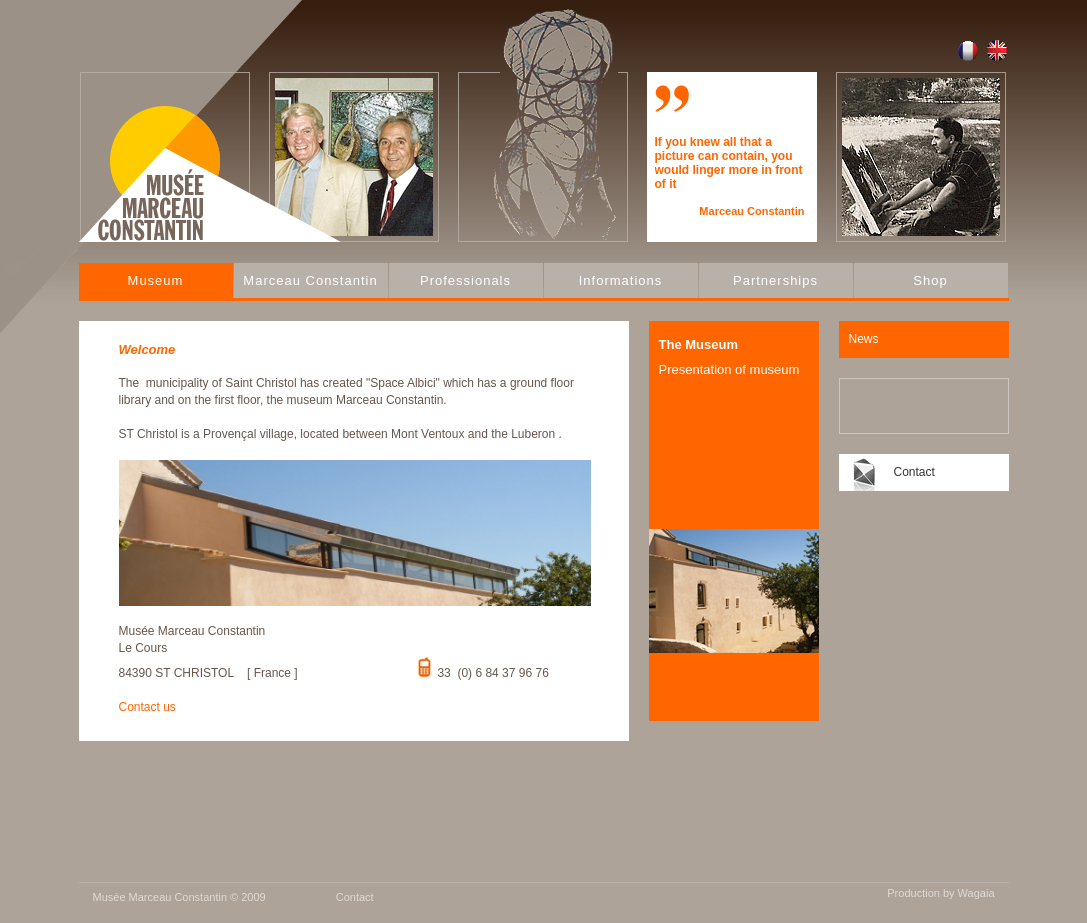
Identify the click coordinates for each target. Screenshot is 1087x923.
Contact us (147, 707)
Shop (930, 280)
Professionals (465, 280)
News (864, 339)
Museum (156, 280)
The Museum (698, 344)
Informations (621, 280)
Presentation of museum (729, 369)
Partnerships (775, 280)
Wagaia (976, 893)
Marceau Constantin (310, 280)
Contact (914, 472)
